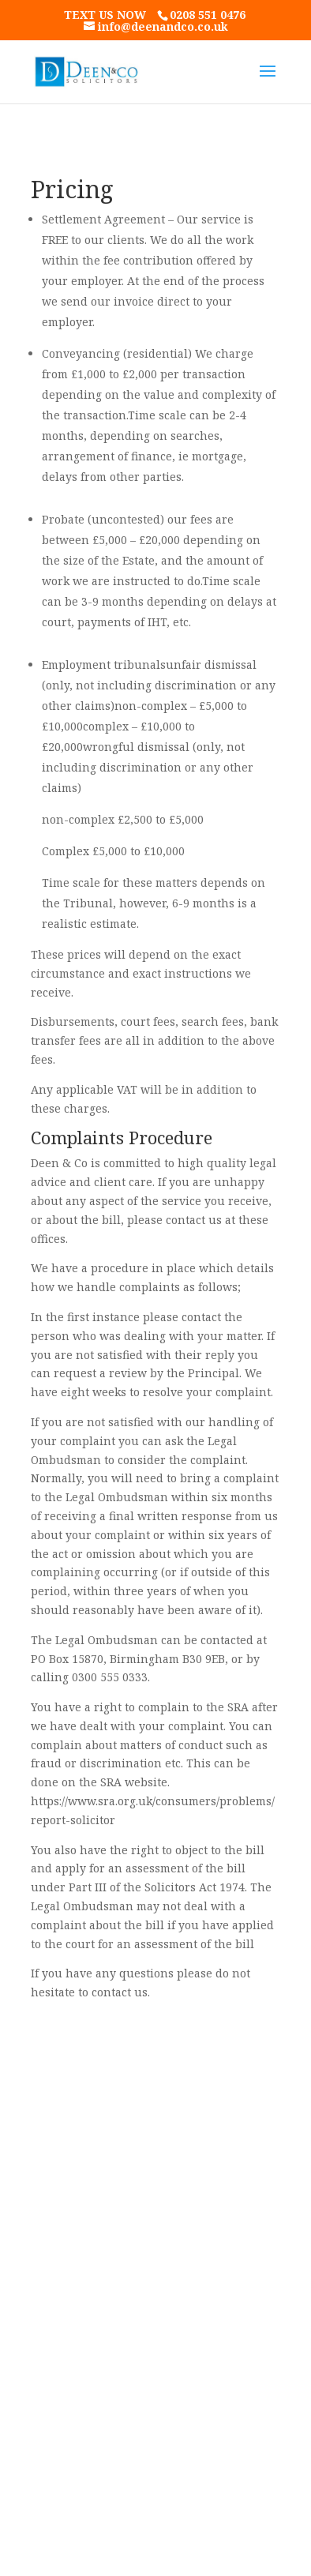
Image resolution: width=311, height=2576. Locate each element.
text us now (106, 14)
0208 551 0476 (207, 14)
